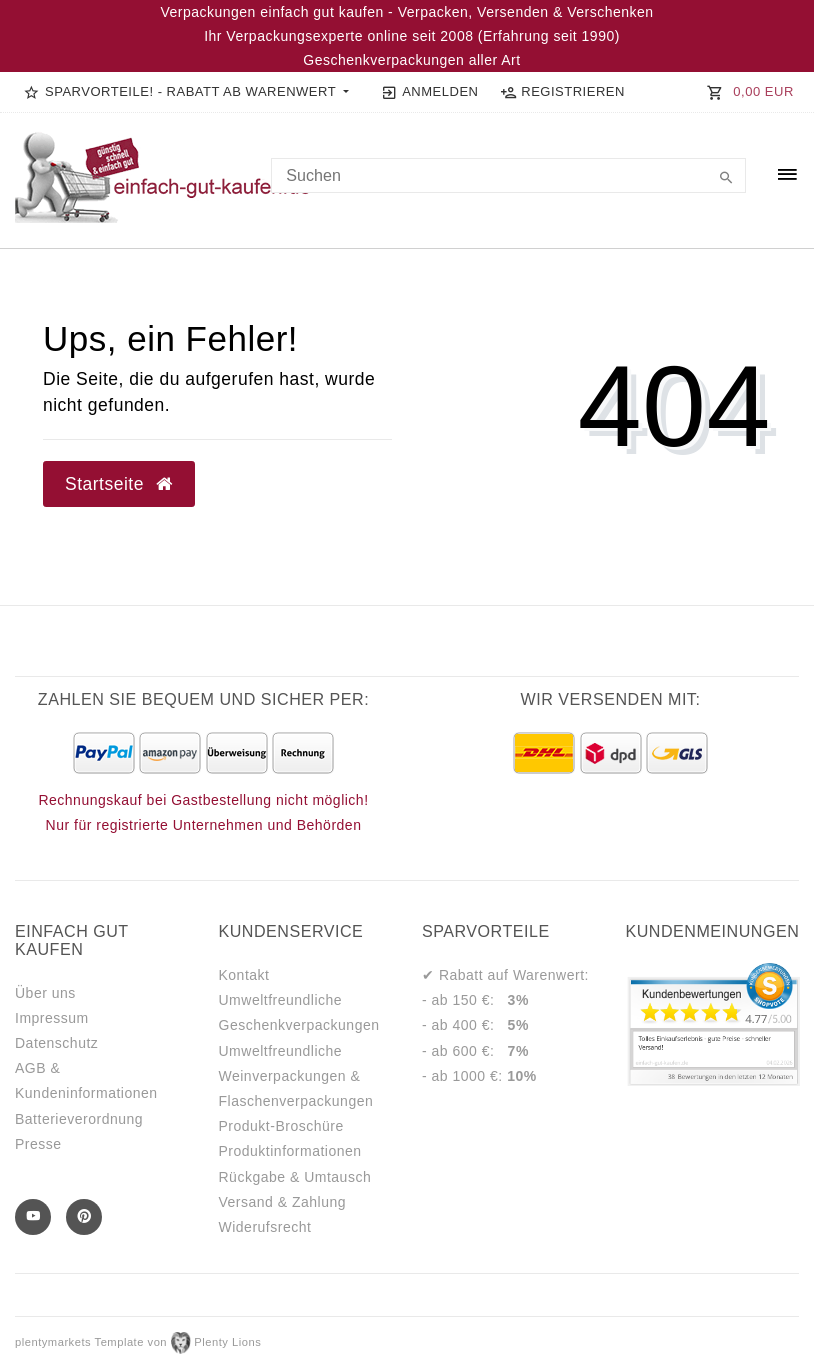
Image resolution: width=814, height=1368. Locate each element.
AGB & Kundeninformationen (86, 1080)
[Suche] (726, 179)
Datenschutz (56, 1043)
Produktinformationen (290, 1151)
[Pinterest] (84, 1217)
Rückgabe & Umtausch (295, 1177)
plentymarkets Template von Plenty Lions (138, 1342)
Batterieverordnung (79, 1119)
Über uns (45, 993)
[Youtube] (33, 1217)
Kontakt (244, 975)
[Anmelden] (429, 92)
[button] (186, 92)
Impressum (52, 1018)
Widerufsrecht (265, 1227)
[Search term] (508, 175)
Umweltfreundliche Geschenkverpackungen (299, 1012)
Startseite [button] (119, 484)
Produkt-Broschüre (281, 1126)
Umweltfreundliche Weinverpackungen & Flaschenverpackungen (296, 1076)
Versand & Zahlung (283, 1202)
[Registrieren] (562, 92)
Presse (38, 1144)
